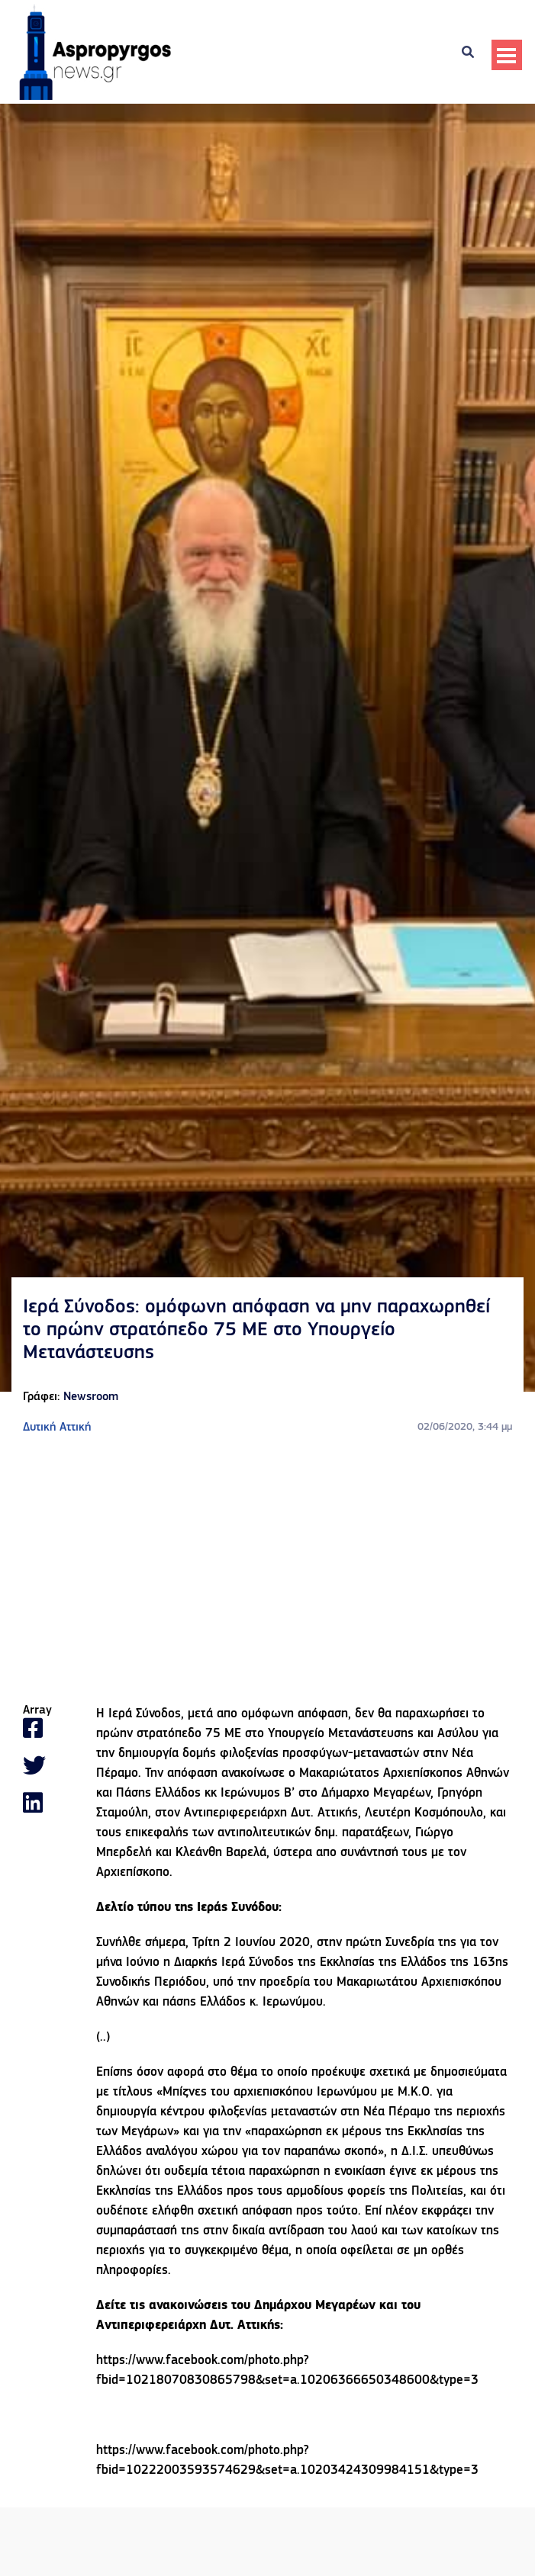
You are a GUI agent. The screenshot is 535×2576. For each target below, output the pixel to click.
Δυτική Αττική (57, 1427)
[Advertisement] (268, 1570)
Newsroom (90, 1397)
